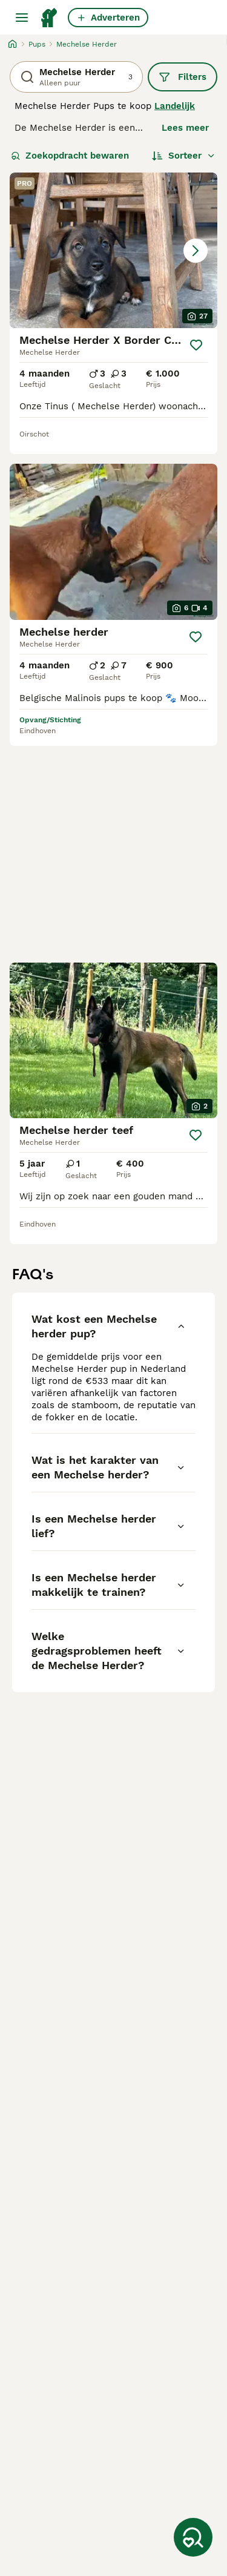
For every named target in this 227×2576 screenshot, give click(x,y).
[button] (113, 250)
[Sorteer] (183, 155)
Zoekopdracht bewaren (70, 155)
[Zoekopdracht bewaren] (193, 2537)
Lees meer (185, 127)
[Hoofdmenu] (22, 17)
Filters (182, 77)
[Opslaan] (196, 345)
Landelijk (174, 105)
